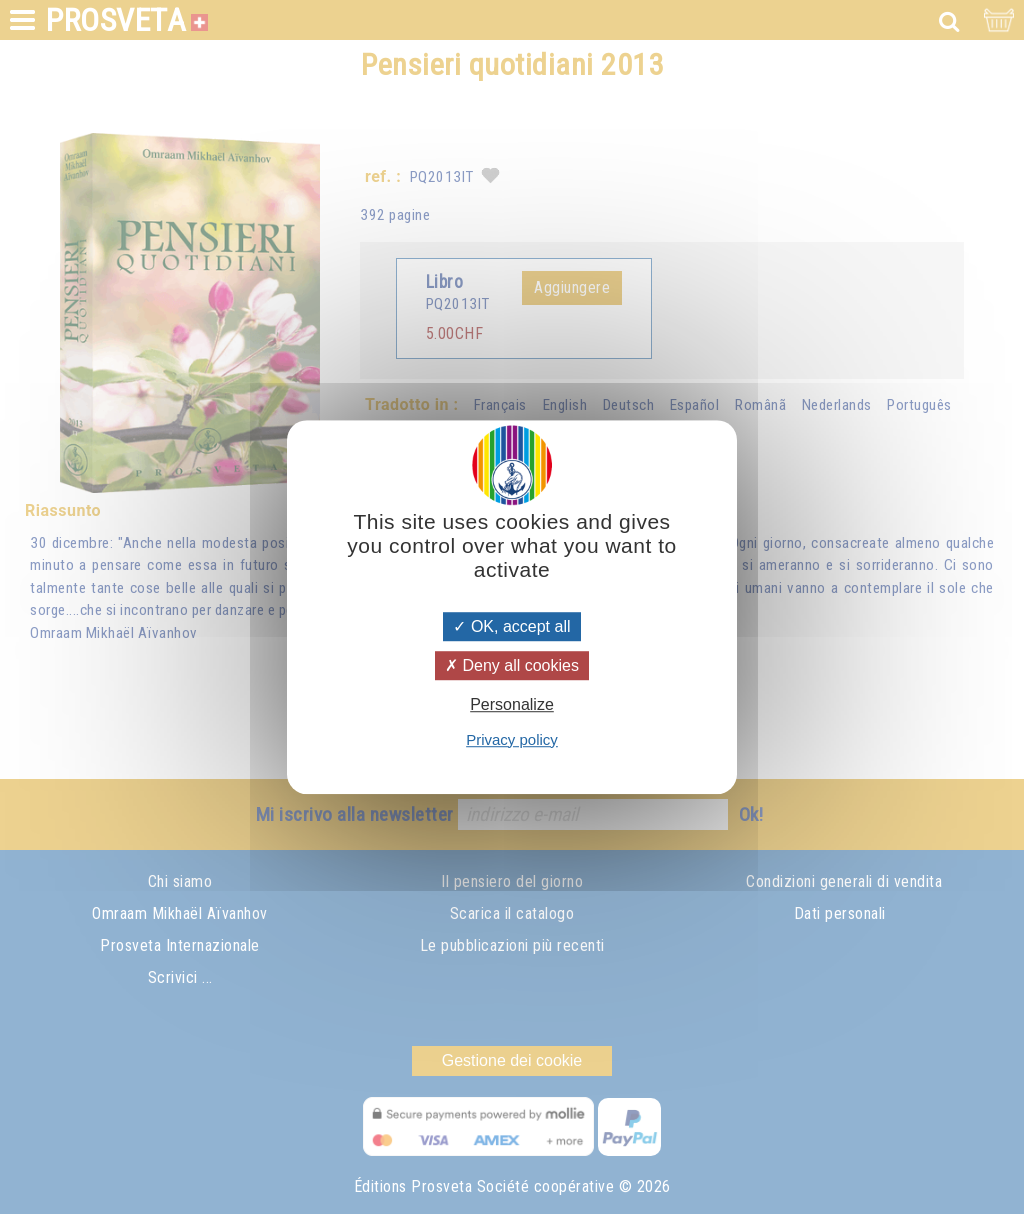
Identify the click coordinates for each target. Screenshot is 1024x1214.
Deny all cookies (512, 665)
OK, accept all (511, 626)
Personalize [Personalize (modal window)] (512, 705)
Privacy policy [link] (512, 739)
